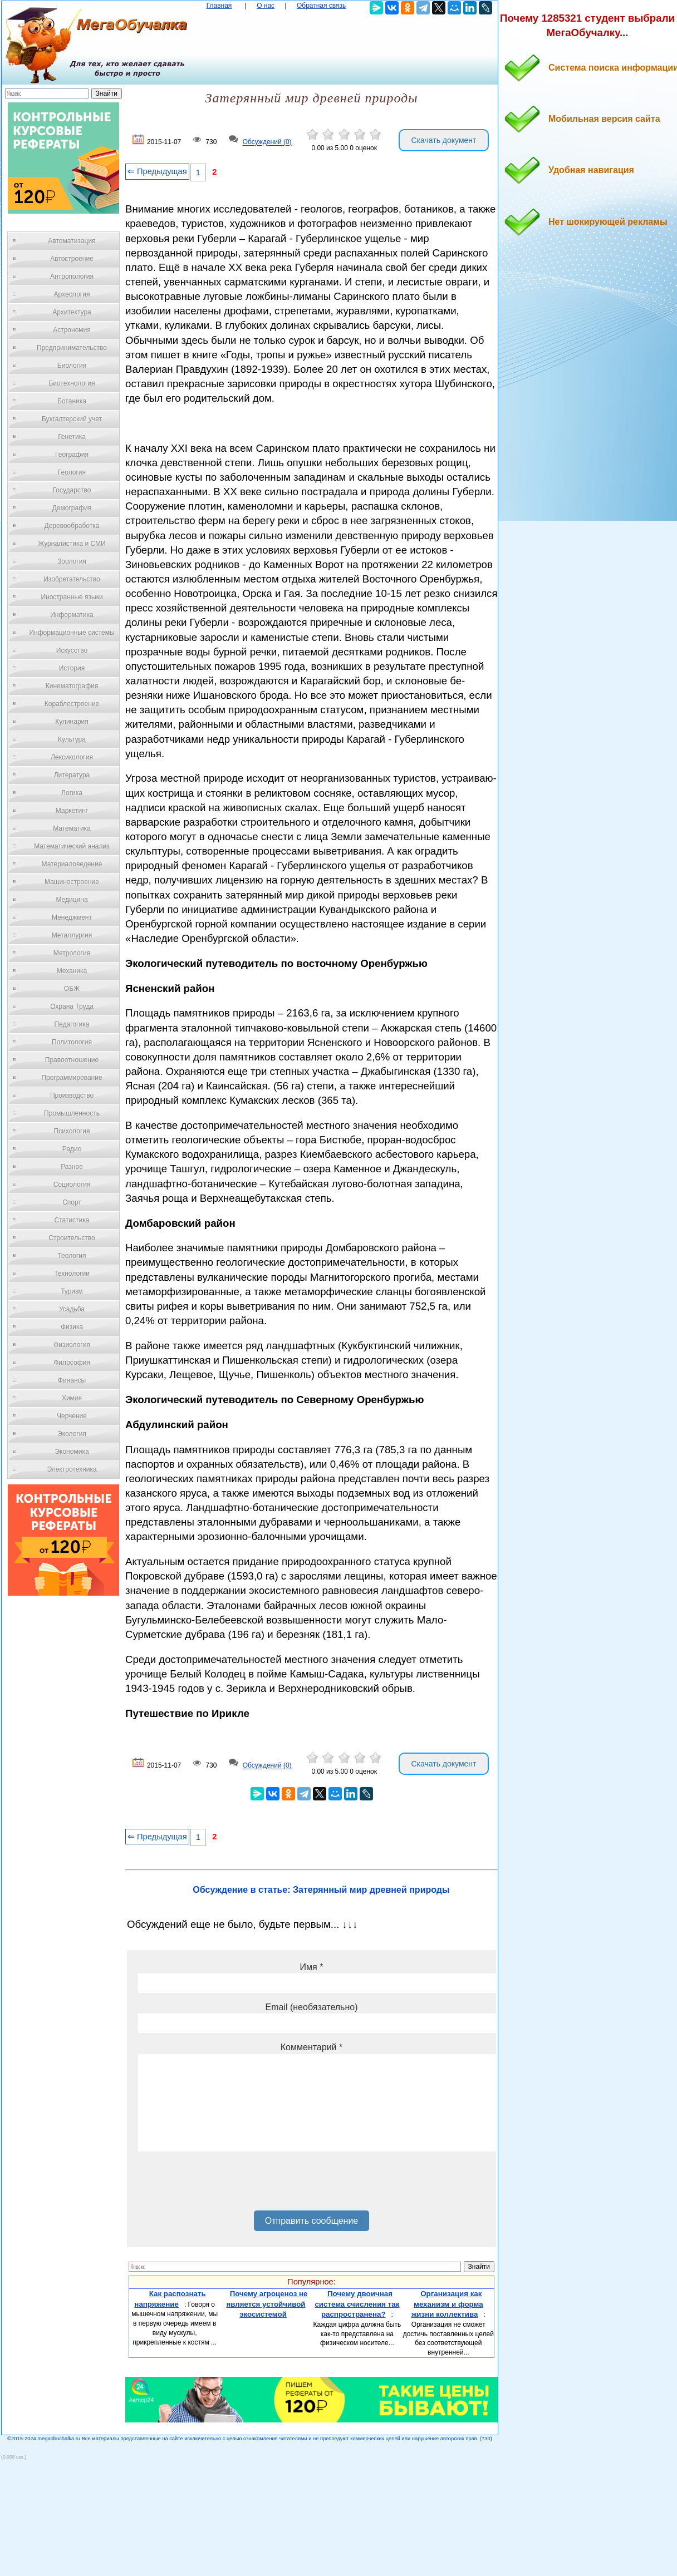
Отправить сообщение (311, 2220)
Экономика (72, 1451)
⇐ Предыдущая (157, 171)
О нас (265, 5)
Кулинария (72, 722)
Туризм (72, 1291)
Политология (72, 1042)
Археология (72, 294)
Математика (72, 828)
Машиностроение (72, 882)
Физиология (71, 1345)
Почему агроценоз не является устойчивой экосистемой (267, 2303)
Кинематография (72, 686)
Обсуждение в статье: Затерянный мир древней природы (321, 1889)
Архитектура (71, 312)
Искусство (71, 650)
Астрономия (72, 330)
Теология (71, 1256)
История (72, 668)
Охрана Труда (72, 1006)
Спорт (71, 1202)
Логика (71, 793)
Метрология (71, 953)
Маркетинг (72, 811)
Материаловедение (72, 864)
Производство (72, 1095)
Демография (72, 508)
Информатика (72, 615)
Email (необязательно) (311, 2007)
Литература (72, 775)
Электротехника (71, 1469)
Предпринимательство (72, 348)
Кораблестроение (72, 704)
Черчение (72, 1416)
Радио (72, 1149)
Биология (71, 365)
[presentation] (222, 2185)
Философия (71, 1362)
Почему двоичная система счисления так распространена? (357, 2303)
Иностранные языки (71, 597)
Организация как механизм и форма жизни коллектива (447, 2303)
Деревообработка (72, 526)
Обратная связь (321, 5)
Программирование (71, 1078)
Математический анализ (72, 846)
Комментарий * (311, 2047)
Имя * (311, 1967)
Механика (72, 971)
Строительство (71, 1238)
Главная (219, 5)
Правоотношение (72, 1060)
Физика (72, 1327)
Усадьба (72, 1309)
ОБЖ (72, 989)
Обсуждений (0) (267, 142)
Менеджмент (72, 917)
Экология (71, 1434)
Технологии (72, 1273)
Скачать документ (443, 140)
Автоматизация (71, 241)
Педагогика (72, 1024)
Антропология (72, 276)
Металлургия (72, 935)
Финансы (72, 1380)
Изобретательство (71, 579)
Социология (72, 1184)
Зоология (71, 561)
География (72, 454)
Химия (72, 1398)
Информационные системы (71, 632)
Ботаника (71, 401)
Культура (72, 739)
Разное (72, 1167)
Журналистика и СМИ (71, 543)
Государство (72, 490)
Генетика (72, 437)
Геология (72, 472)
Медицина (71, 900)
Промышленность (72, 1113)
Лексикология (72, 757)
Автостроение (72, 259)
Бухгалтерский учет (72, 419)
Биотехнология (71, 383)
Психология (72, 1131)
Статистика (71, 1220)
